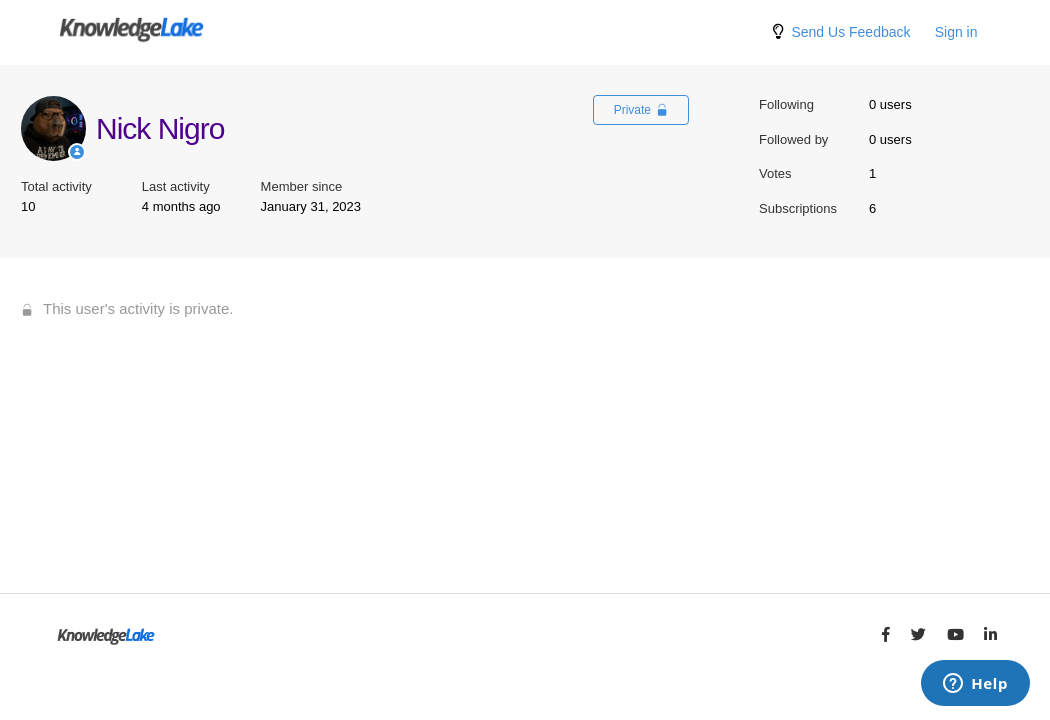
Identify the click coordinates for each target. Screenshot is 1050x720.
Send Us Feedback (850, 32)
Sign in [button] (956, 32)
